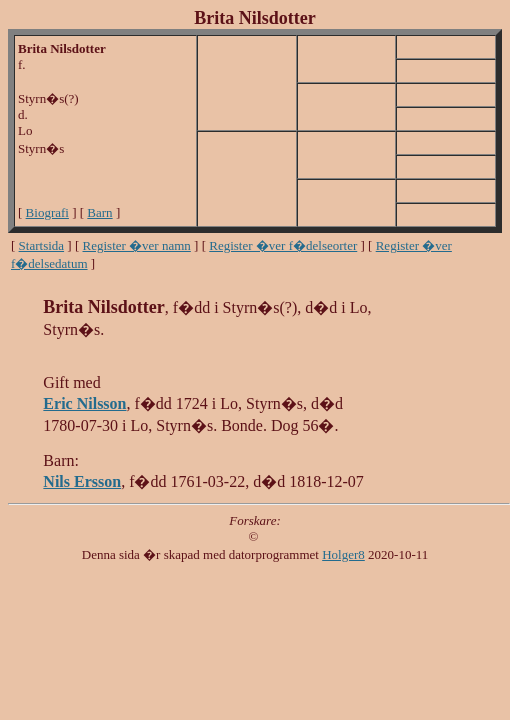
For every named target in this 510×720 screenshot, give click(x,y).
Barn (99, 212)
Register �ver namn (137, 245)
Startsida (42, 245)
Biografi (47, 212)
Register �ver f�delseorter (283, 245)
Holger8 (343, 554)
